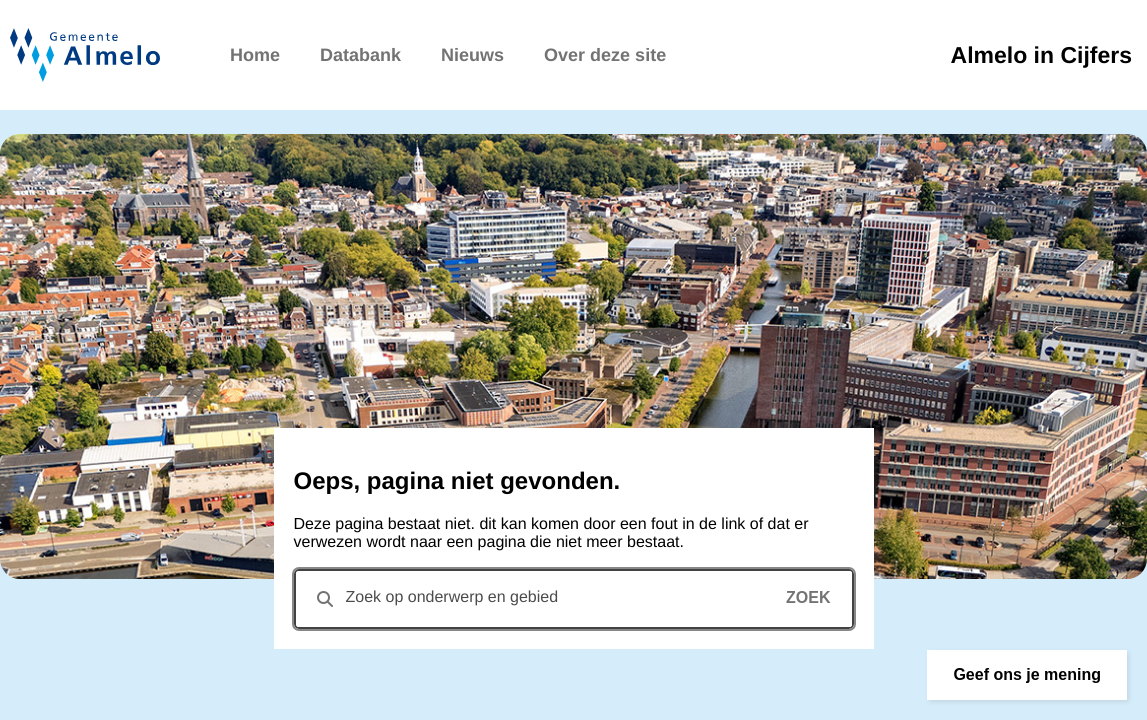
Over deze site (605, 55)
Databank (360, 55)
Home (255, 55)
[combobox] (574, 599)
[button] (1027, 675)
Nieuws (472, 55)
